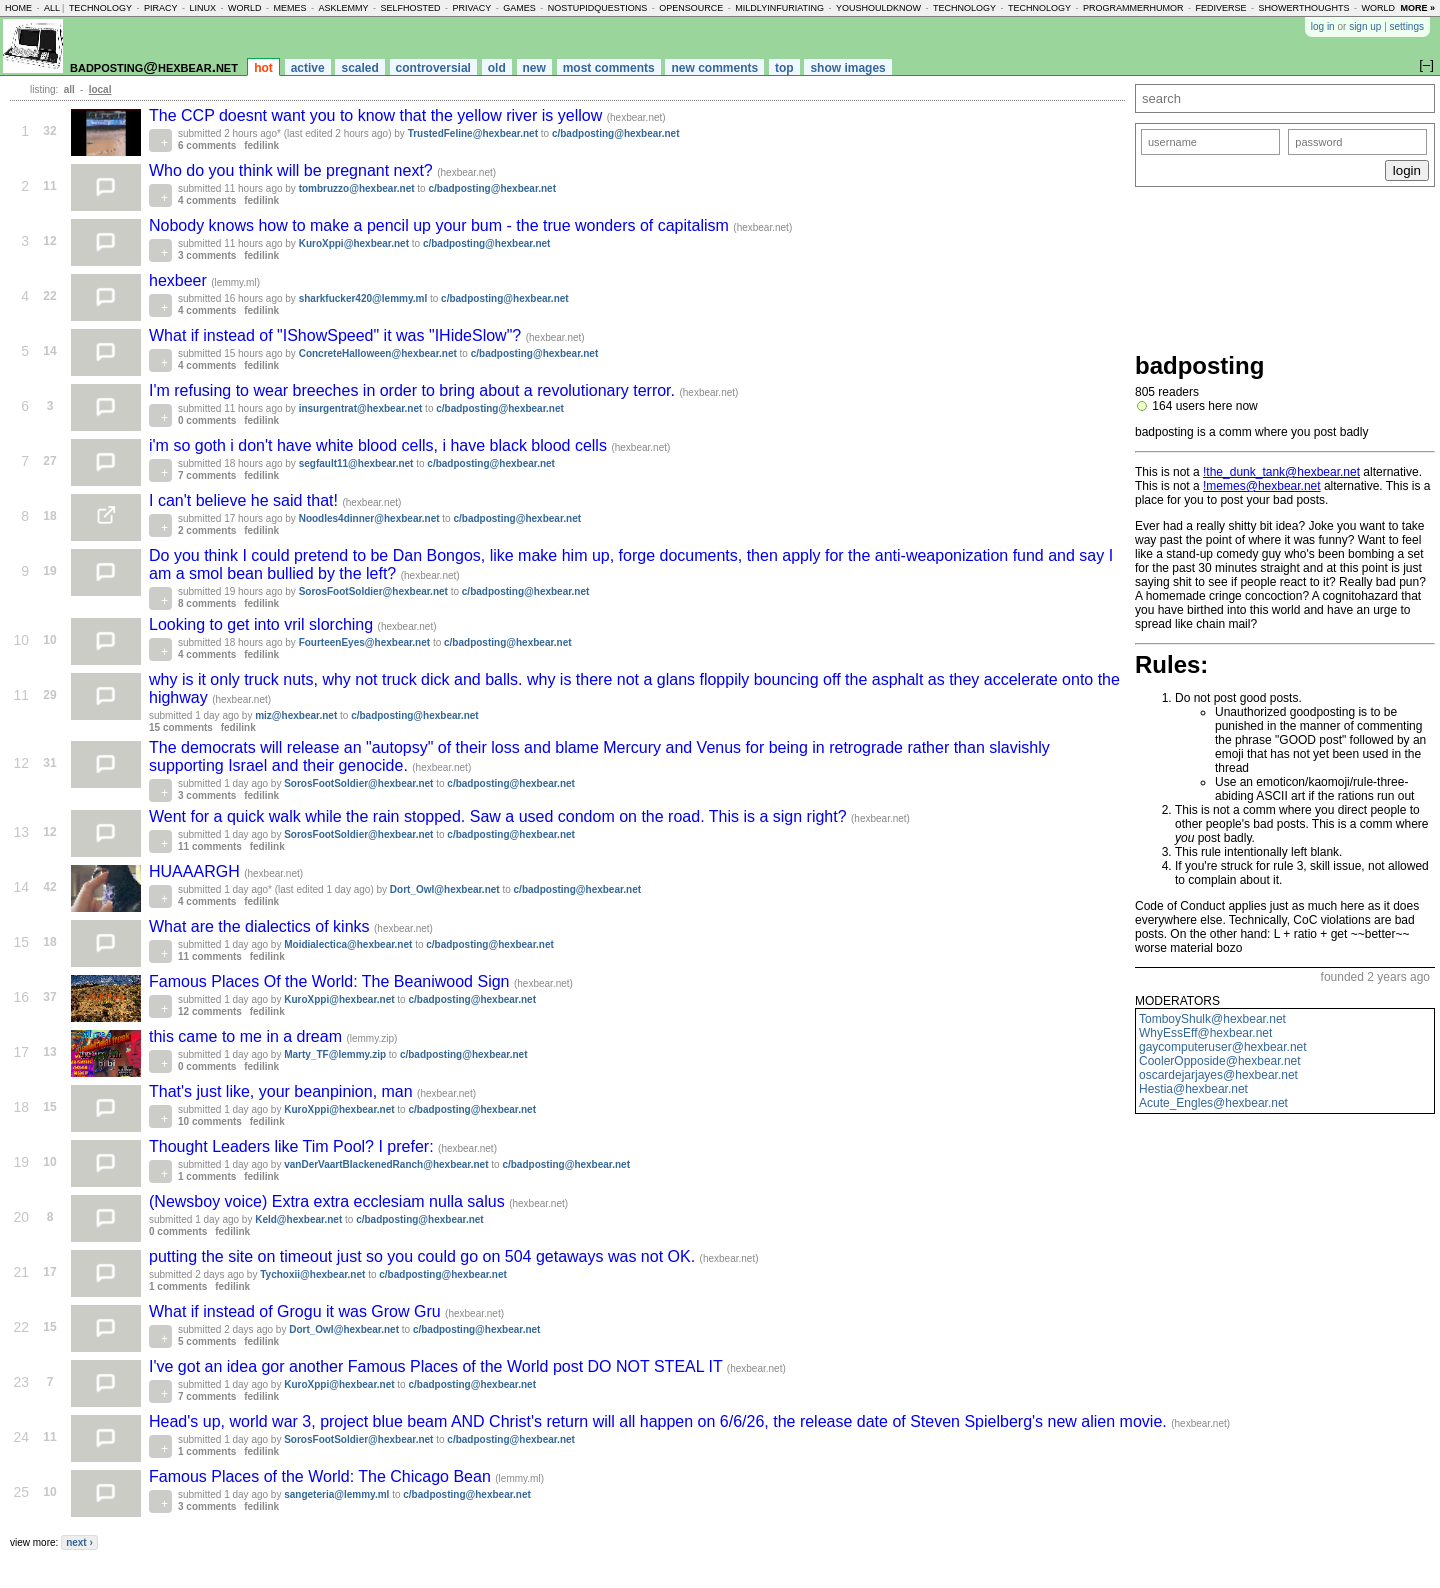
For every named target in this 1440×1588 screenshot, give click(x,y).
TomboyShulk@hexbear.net (1212, 1019)
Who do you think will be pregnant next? (293, 170)
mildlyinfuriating (779, 8)
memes (289, 8)
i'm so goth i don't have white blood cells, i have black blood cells (380, 445)
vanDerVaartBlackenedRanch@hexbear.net (386, 1164)
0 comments (207, 420)
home (18, 8)
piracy (161, 8)
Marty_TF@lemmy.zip (335, 1054)
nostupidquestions (598, 8)
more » (1417, 8)
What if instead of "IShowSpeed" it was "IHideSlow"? (337, 335)
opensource (691, 8)
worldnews (1391, 8)
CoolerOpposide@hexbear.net (1220, 1061)
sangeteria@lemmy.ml (336, 1494)
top (784, 68)
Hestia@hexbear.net (1193, 1089)
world (245, 8)
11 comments (210, 846)
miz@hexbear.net (296, 715)
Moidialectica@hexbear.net (348, 944)
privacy (471, 8)
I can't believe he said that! (245, 500)
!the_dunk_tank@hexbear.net (1281, 472)
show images (847, 68)
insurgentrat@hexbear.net (361, 408)
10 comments (210, 1121)
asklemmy (343, 8)
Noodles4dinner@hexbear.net (369, 518)
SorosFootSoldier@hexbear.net (373, 591)
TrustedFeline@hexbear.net (473, 133)
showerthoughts (1304, 8)
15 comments (181, 727)
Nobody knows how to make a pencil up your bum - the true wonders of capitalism (441, 225)
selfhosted (410, 8)
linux (202, 8)
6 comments (207, 145)
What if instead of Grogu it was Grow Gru (297, 1311)
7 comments (207, 475)
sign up (1365, 26)
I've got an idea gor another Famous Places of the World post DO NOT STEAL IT (438, 1366)
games (519, 8)
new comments (714, 68)
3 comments (207, 255)
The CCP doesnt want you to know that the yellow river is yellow (378, 115)
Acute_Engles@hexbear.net (1213, 1103)
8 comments (207, 603)
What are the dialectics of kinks (261, 926)
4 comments (207, 200)
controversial (433, 68)
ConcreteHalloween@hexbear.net (378, 353)
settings (1407, 26)
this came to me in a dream (247, 1036)
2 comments (207, 530)
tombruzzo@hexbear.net (357, 188)
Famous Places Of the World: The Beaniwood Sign (331, 981)
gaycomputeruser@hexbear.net (1223, 1047)
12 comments (210, 1011)
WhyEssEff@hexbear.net (1205, 1033)
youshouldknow (878, 8)
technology (100, 8)
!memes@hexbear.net (1262, 486)
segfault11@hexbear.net (356, 463)
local (100, 89)
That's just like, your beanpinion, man (283, 1091)
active (308, 68)
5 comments (207, 1341)
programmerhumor (1133, 8)
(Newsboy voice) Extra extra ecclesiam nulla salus (329, 1201)
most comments (609, 68)
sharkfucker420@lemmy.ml (363, 298)
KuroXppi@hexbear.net (354, 243)
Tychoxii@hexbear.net (312, 1274)
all (52, 8)
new (534, 68)
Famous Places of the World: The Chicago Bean (322, 1476)
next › (79, 1542)
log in (1323, 26)
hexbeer (180, 280)
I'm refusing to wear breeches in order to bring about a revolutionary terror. (414, 390)
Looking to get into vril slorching (263, 624)
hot (263, 68)
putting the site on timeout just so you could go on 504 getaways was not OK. (424, 1256)
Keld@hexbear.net (298, 1219)
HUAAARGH (196, 871)
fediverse (1221, 8)
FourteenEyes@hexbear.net (364, 642)
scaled (359, 68)
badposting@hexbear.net (154, 66)
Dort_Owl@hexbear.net (445, 889)
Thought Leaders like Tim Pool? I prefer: (293, 1146)
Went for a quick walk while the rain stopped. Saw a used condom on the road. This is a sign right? (500, 816)
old (497, 68)
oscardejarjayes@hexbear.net (1218, 1075)
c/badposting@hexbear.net (616, 133)
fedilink (261, 145)
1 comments (207, 1176)
